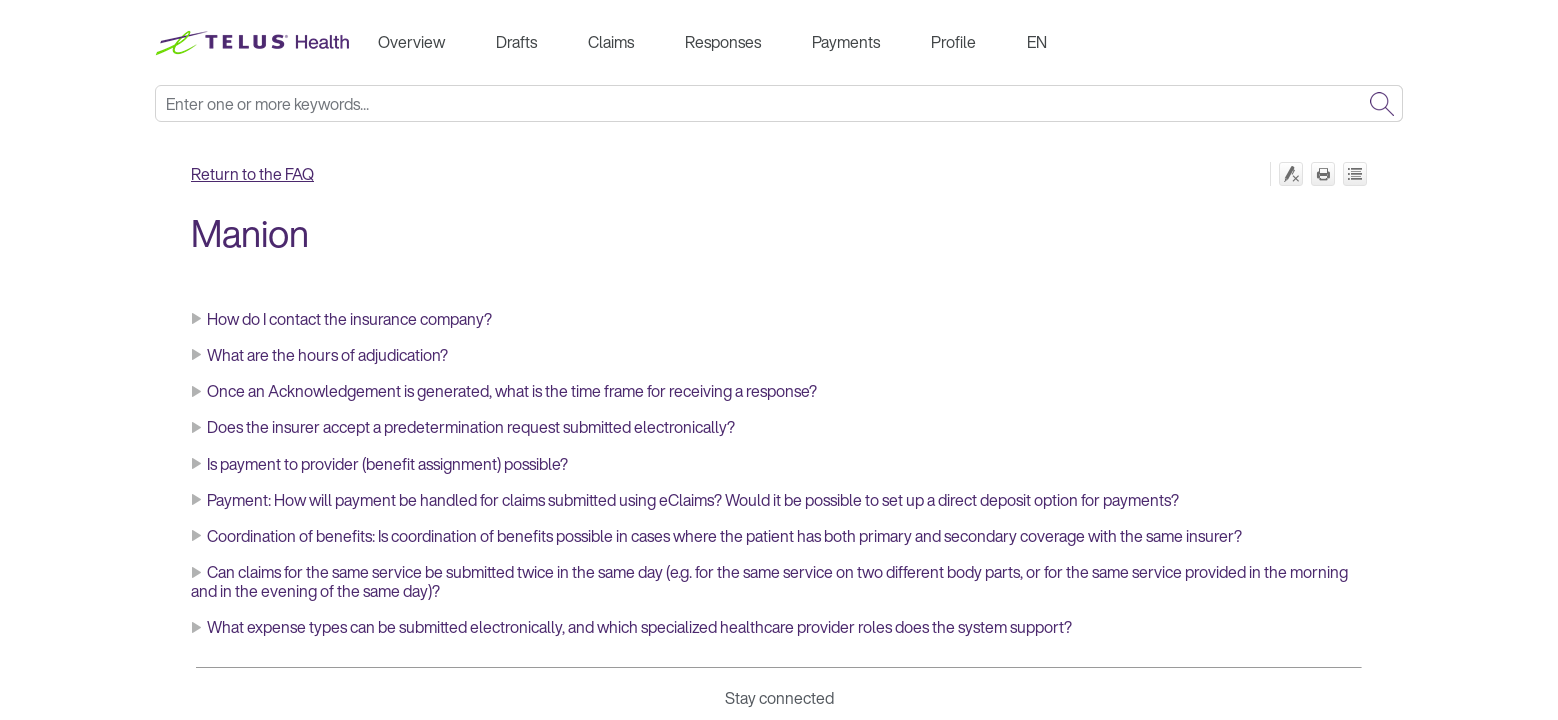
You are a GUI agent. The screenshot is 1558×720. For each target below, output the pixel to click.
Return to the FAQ (252, 174)
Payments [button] (846, 42)
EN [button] (1037, 42)
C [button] (204, 536)
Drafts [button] (516, 42)
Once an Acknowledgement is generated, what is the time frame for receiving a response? (512, 391)
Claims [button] (611, 42)
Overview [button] (411, 42)
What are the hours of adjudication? (327, 355)
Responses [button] (723, 42)
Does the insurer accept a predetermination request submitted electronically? (471, 427)
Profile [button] (953, 42)
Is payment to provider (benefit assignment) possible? (387, 464)
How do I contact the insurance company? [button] (341, 319)
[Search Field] (779, 103)
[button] (1382, 103)
